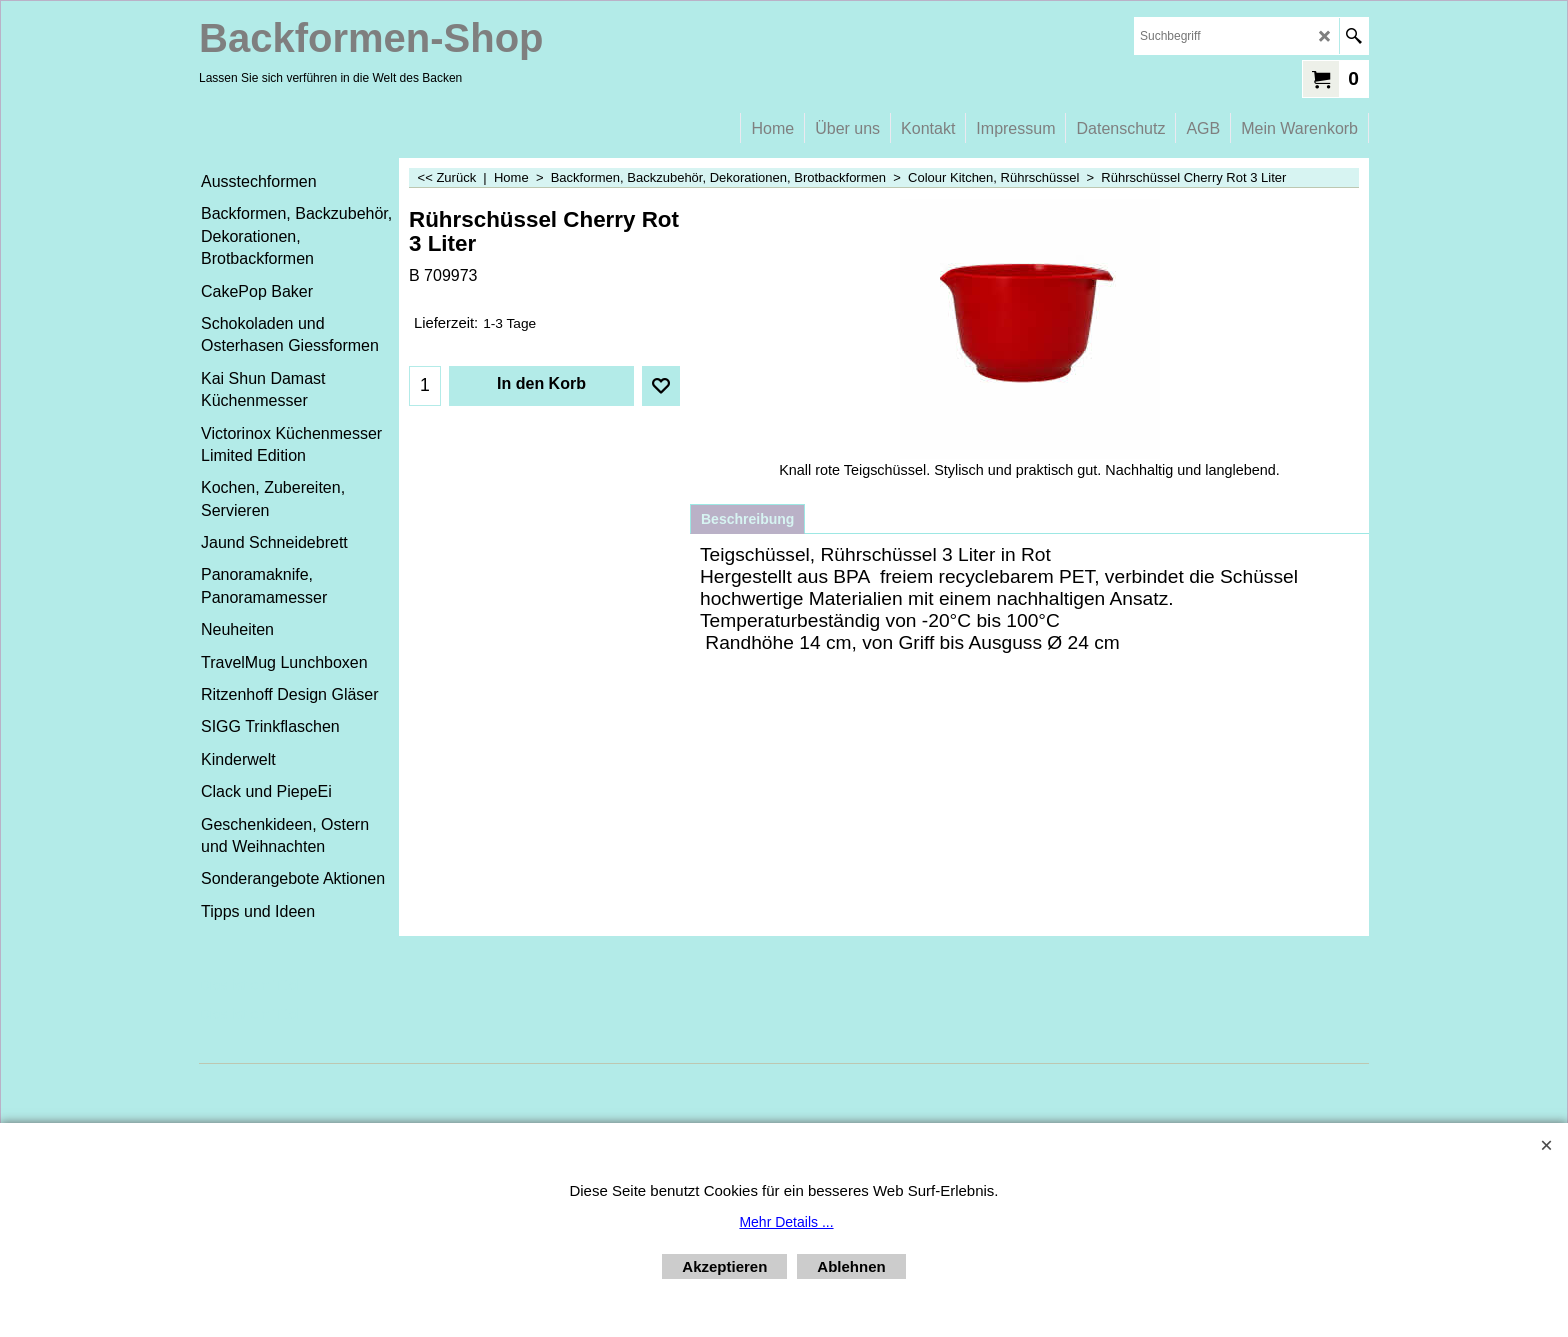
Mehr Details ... (786, 1222)
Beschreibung (747, 519)
